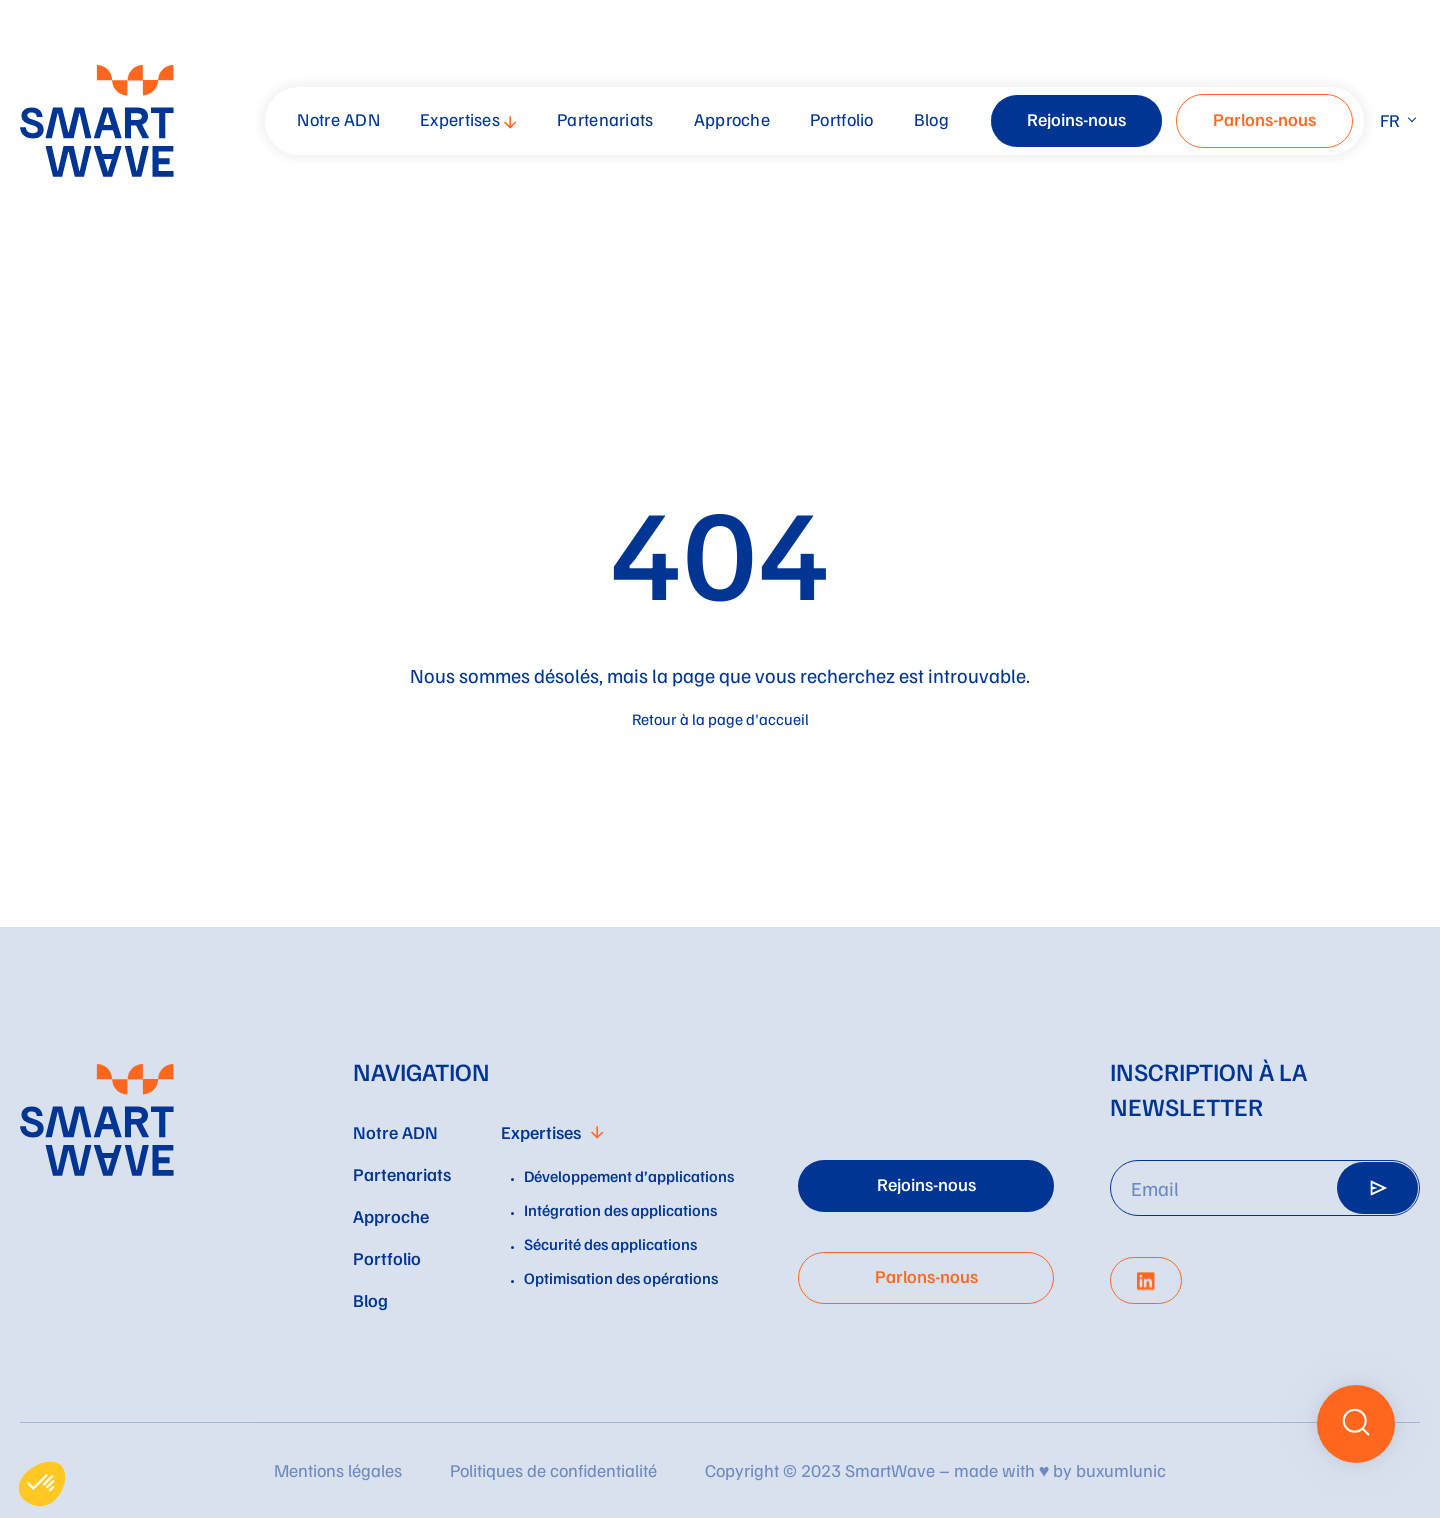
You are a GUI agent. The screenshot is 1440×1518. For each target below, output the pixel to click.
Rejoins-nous (1076, 119)
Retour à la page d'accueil (720, 719)
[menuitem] (341, 121)
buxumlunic (1121, 1470)
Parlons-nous (1264, 119)
